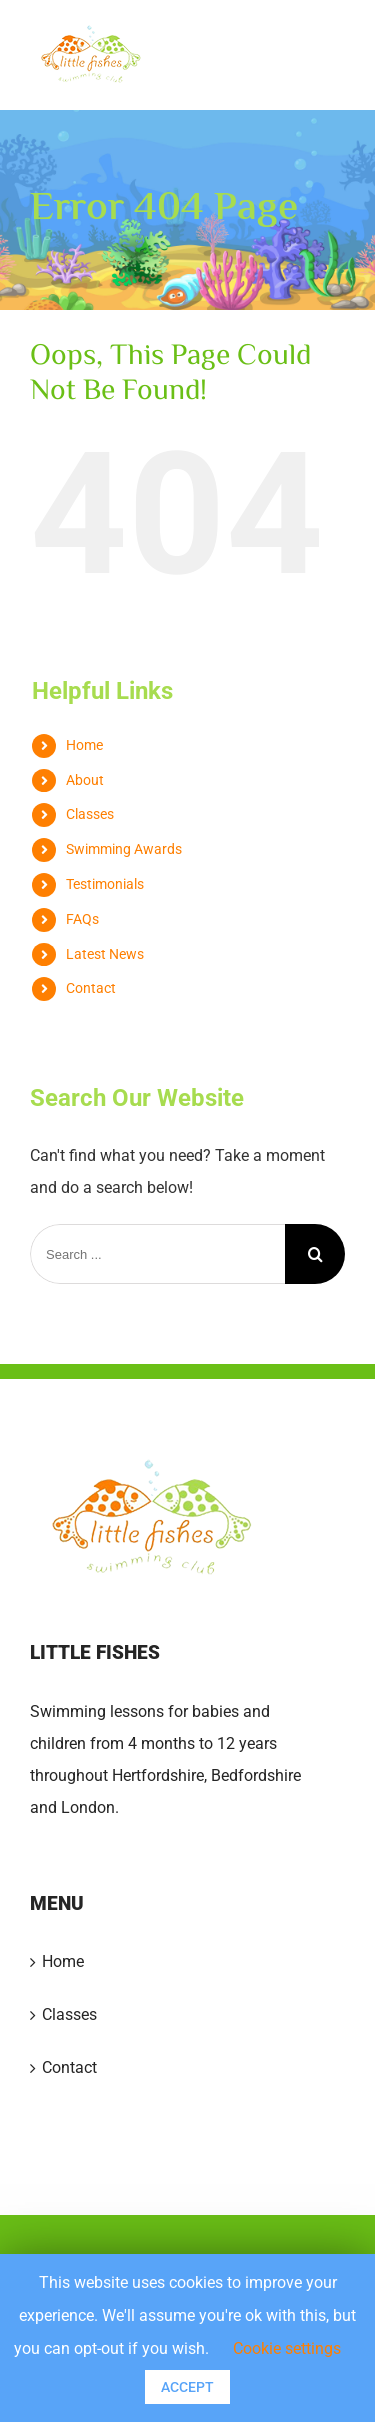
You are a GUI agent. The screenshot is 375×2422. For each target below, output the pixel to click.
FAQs (82, 919)
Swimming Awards (124, 849)
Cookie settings (287, 2348)
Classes (90, 814)
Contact (91, 988)
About (85, 780)
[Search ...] (157, 1254)
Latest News (105, 954)
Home (84, 745)
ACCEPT (187, 2387)
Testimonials (105, 884)
